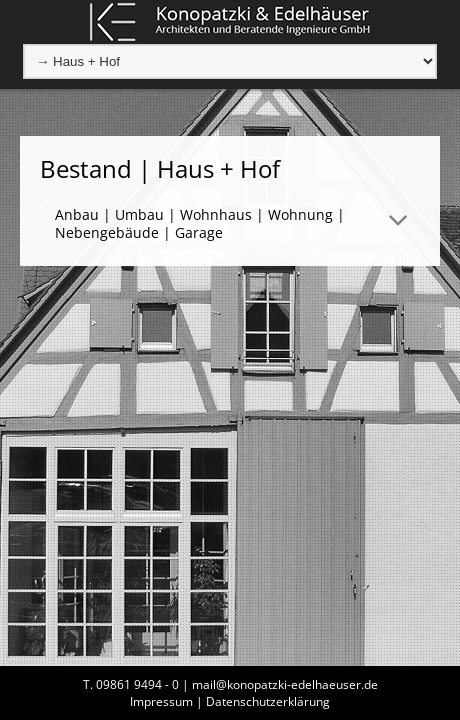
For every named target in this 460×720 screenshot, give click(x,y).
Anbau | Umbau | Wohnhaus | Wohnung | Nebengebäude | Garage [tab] (200, 223)
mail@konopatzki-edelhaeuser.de (285, 684)
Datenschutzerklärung (268, 701)
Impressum (161, 701)
